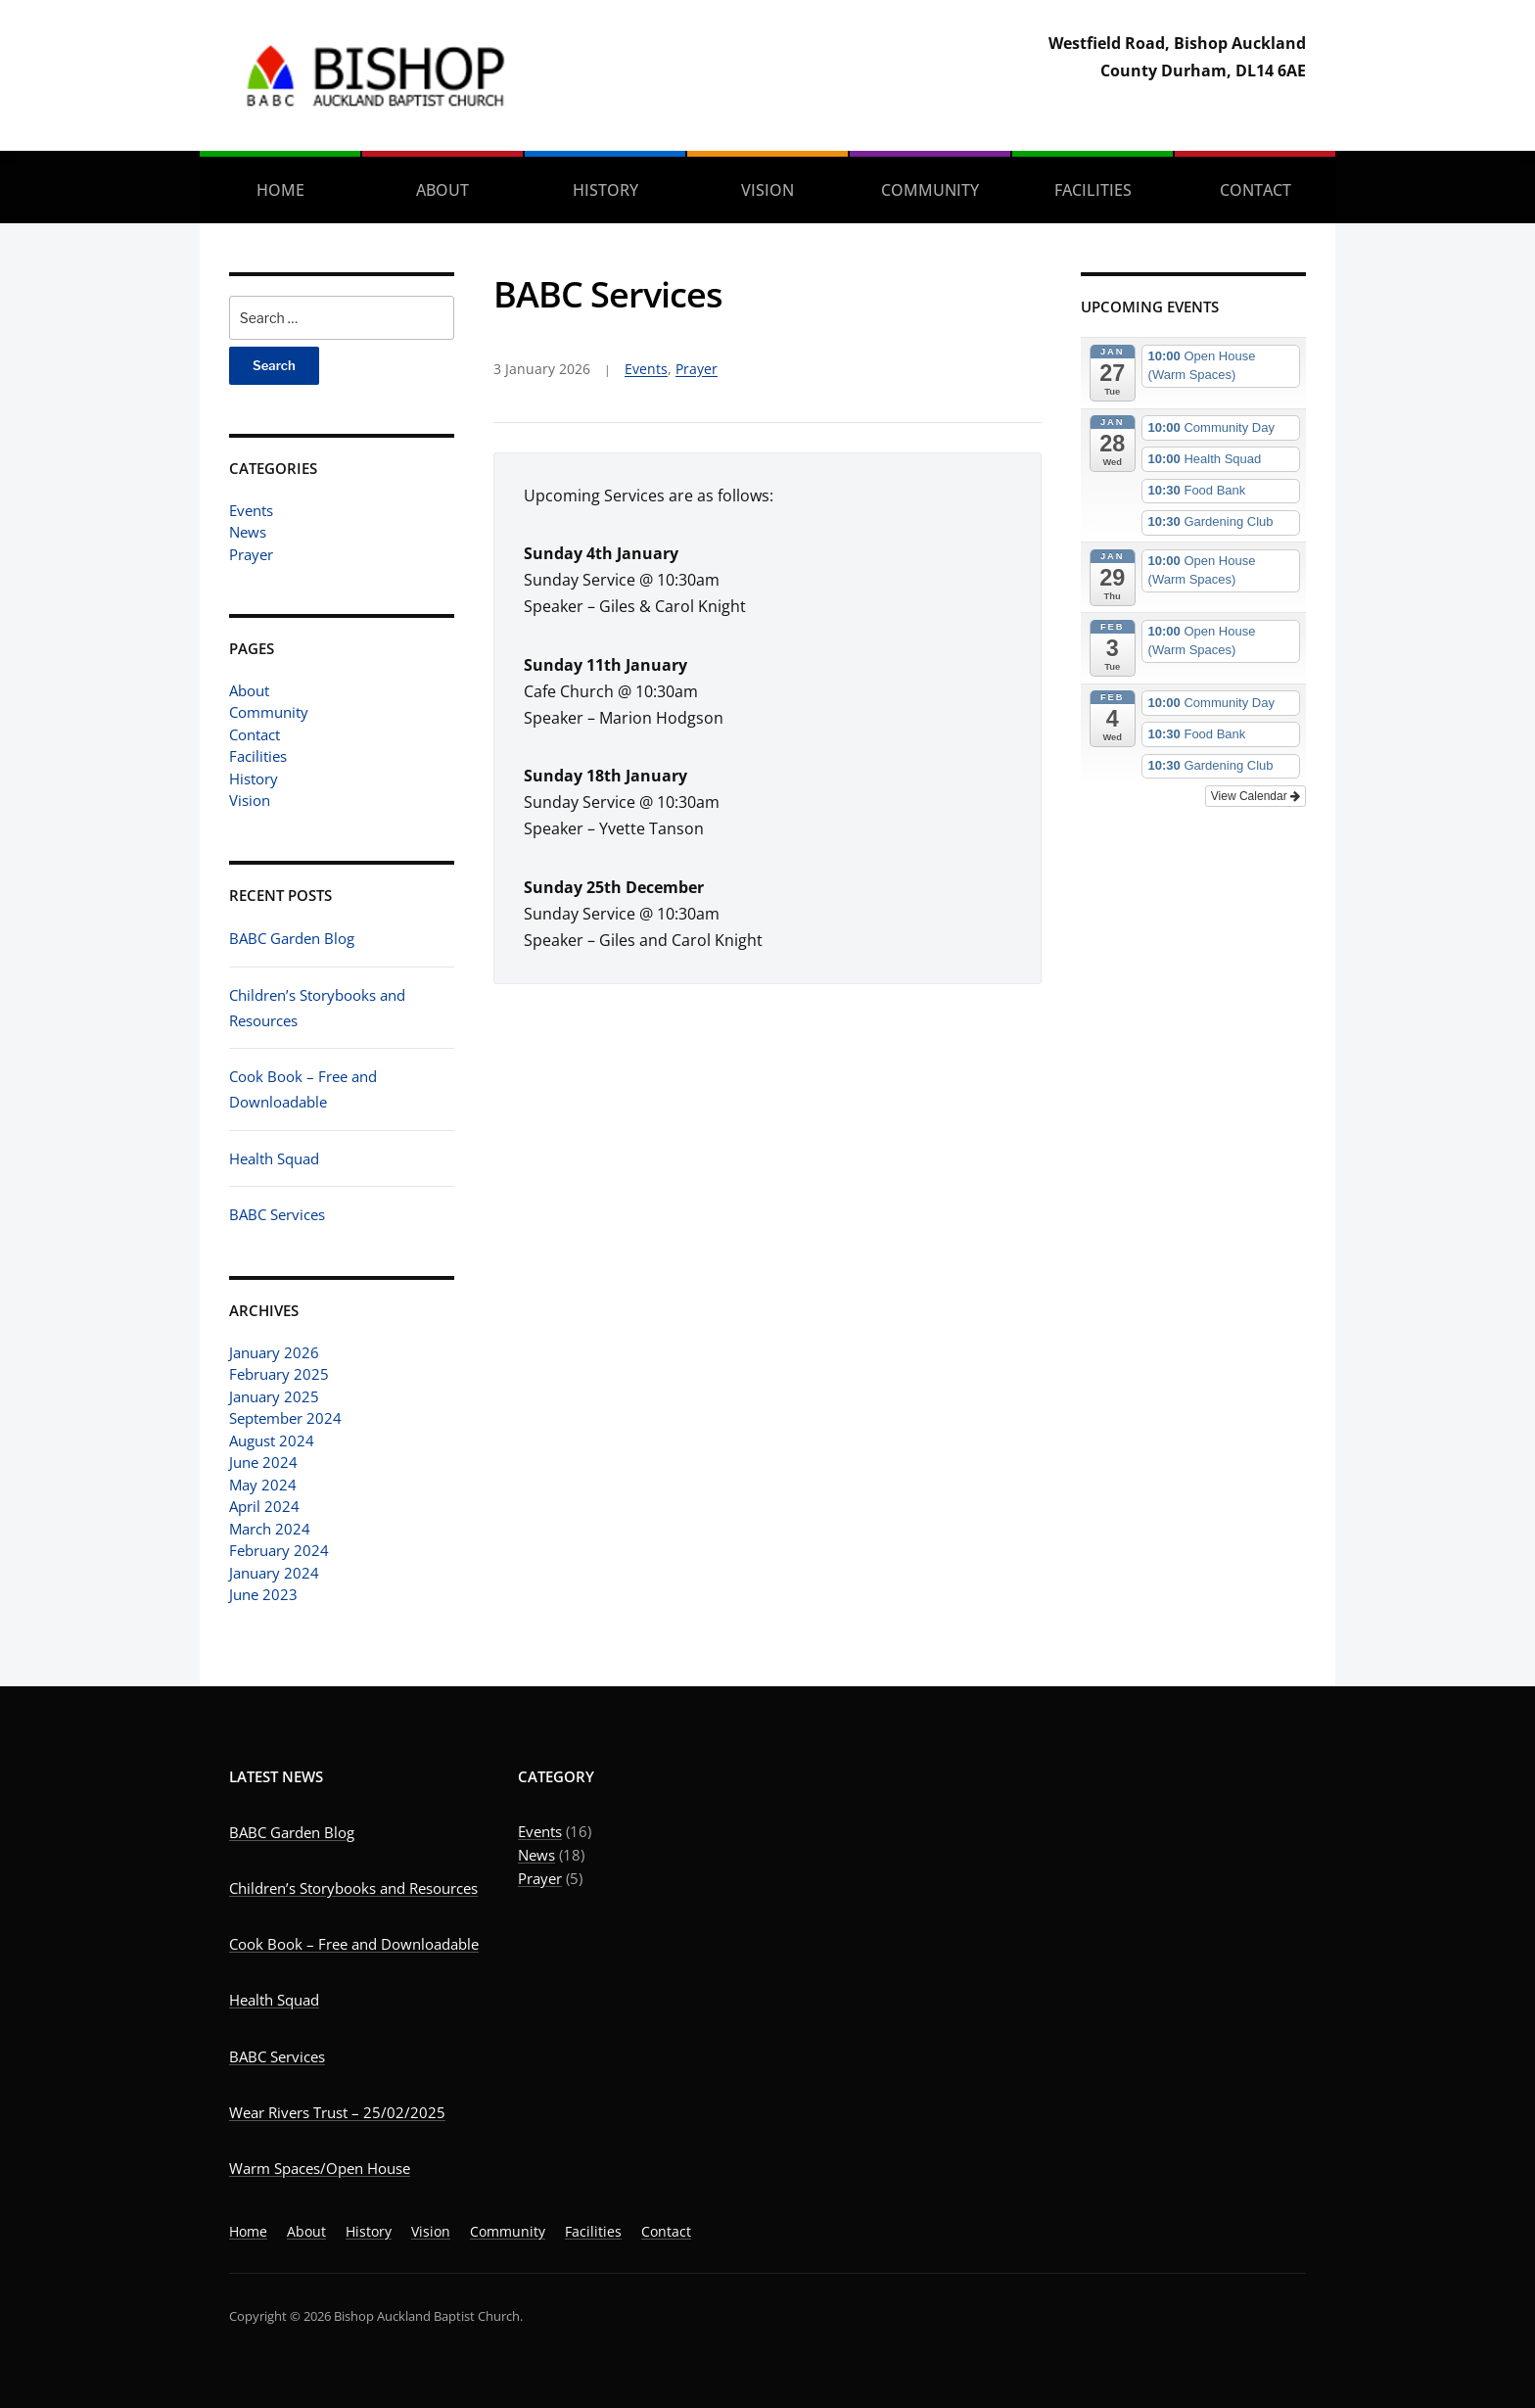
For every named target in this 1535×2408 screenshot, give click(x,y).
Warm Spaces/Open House (319, 2168)
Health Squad (274, 1158)
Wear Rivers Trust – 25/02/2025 (337, 2112)
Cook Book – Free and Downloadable (354, 1944)
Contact (1255, 190)
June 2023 (263, 1594)
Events (251, 510)
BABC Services (277, 1214)
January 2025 (274, 1396)
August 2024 (271, 1440)
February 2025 (279, 1374)
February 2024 (279, 1550)
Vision (767, 190)
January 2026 (274, 1352)
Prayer (251, 554)
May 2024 (263, 1484)
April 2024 (264, 1506)
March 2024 (269, 1528)
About (442, 190)
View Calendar (1255, 796)
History (605, 190)
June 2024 (263, 1462)
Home (280, 190)
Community (930, 190)
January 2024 (274, 1572)
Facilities (1093, 190)
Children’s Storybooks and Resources (353, 1888)
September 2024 (285, 1418)
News (247, 532)
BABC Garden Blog (291, 938)
